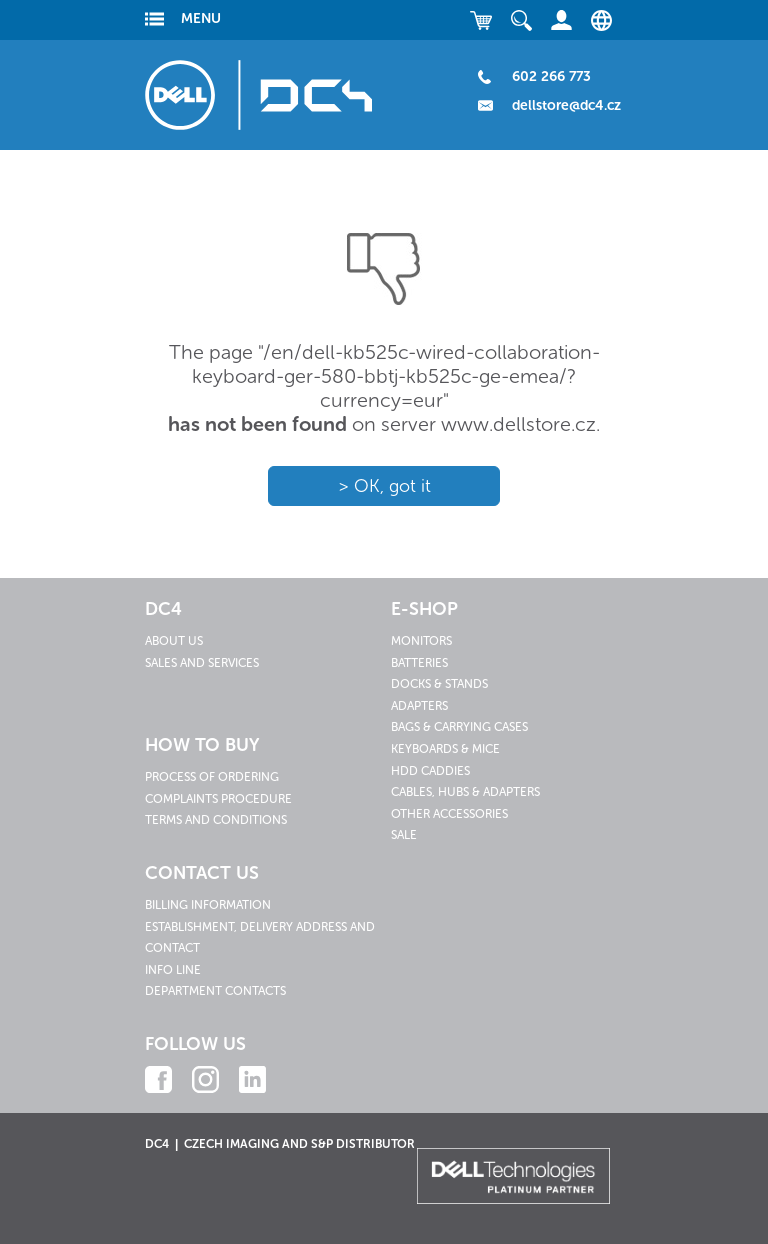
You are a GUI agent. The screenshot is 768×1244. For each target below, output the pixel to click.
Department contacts (215, 991)
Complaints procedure (218, 799)
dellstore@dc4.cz (566, 105)
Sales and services (202, 663)
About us (174, 641)
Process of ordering (212, 777)
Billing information (208, 905)
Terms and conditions (216, 820)
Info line (173, 970)
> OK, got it (384, 486)
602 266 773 (551, 76)
